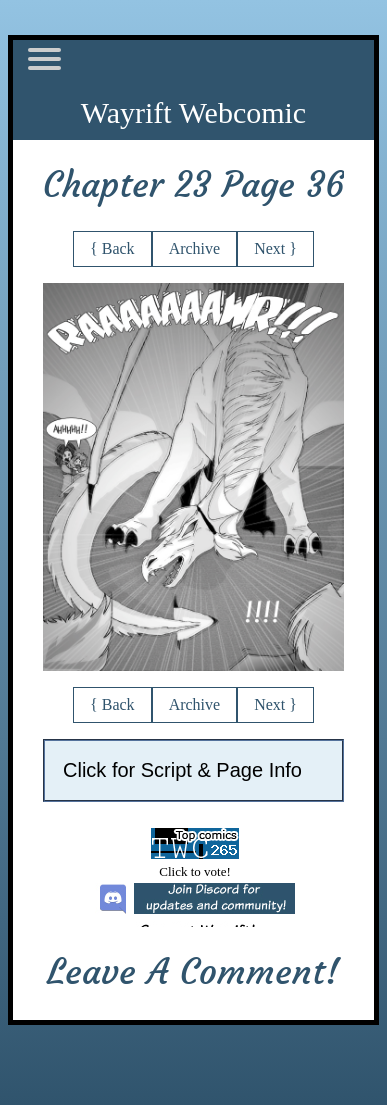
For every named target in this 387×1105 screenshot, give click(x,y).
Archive (195, 248)
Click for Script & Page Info (182, 770)
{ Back (112, 248)
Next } (275, 248)
